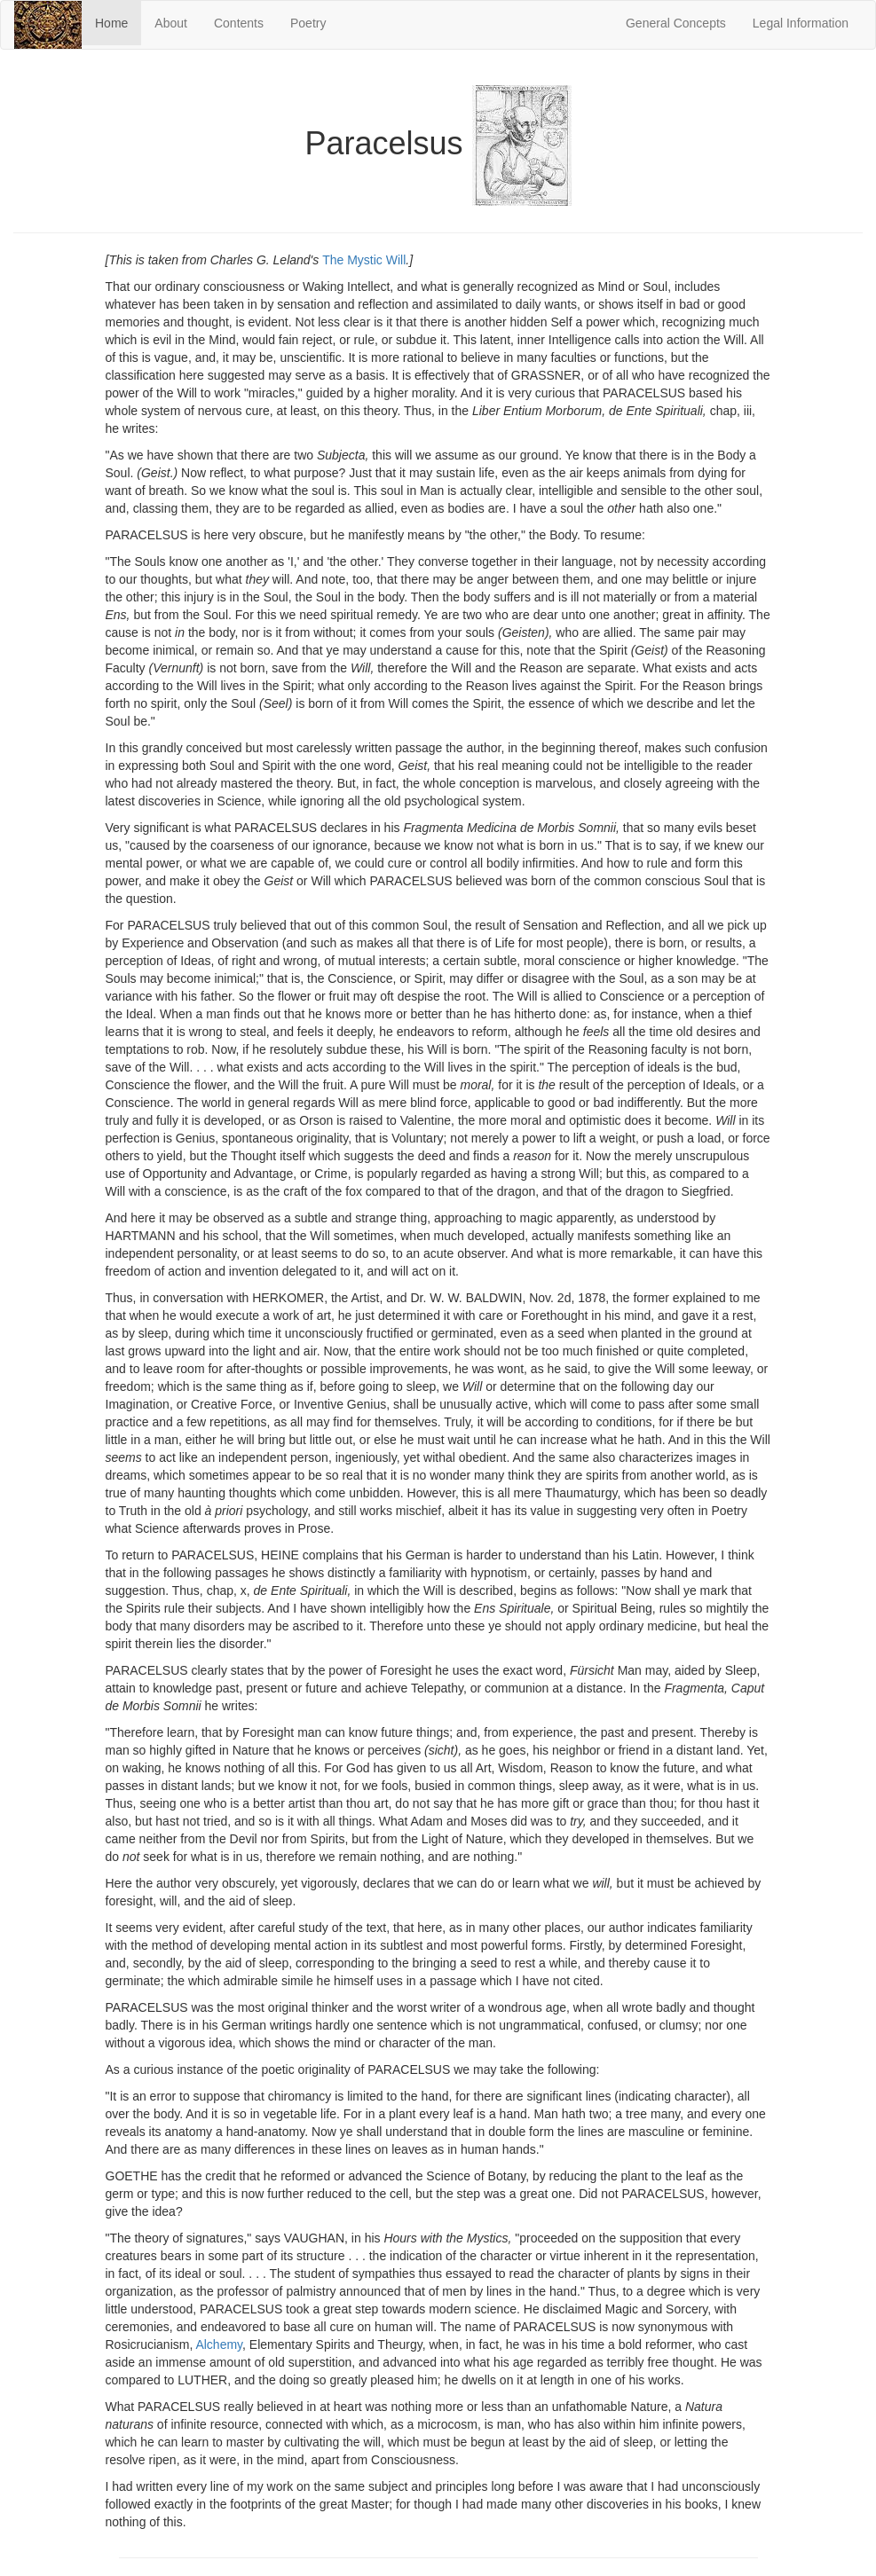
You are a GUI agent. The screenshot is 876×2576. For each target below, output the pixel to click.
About (170, 23)
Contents (239, 23)
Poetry (308, 23)
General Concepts (676, 23)
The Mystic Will (364, 260)
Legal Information (800, 23)
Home (118, 21)
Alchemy (218, 2344)
